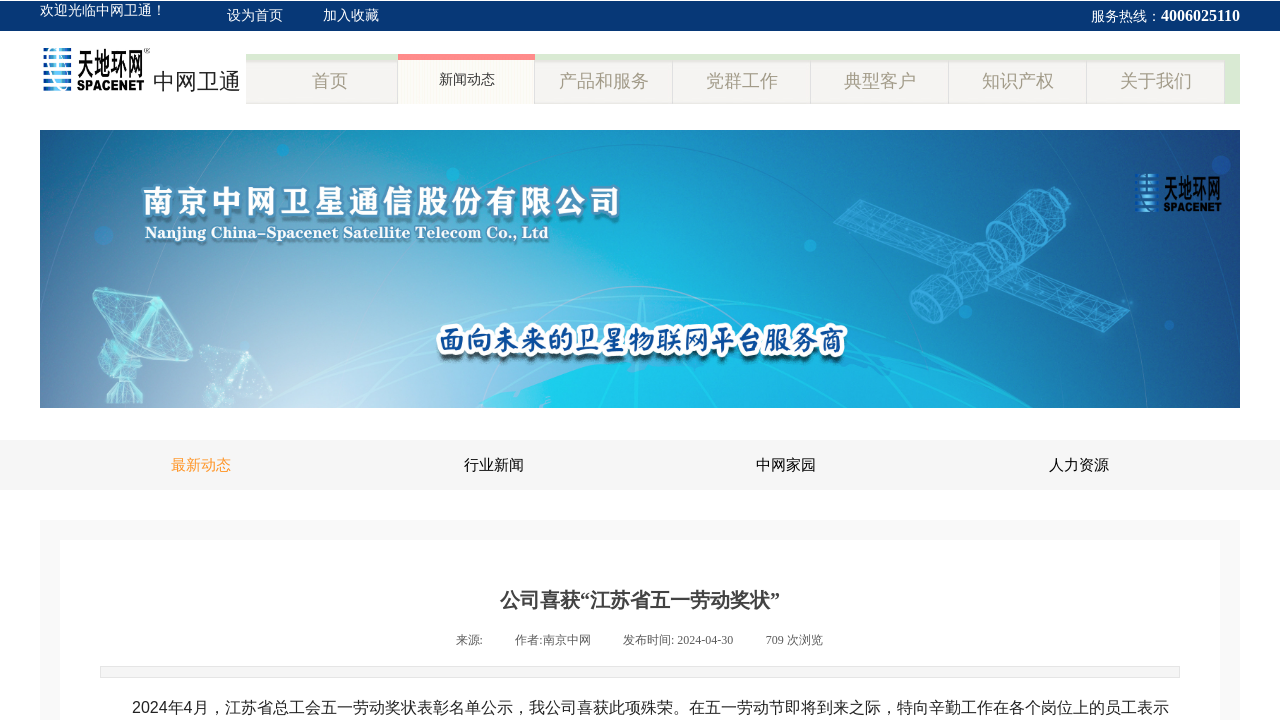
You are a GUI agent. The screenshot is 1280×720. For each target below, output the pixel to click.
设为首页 (255, 15)
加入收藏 (351, 15)
